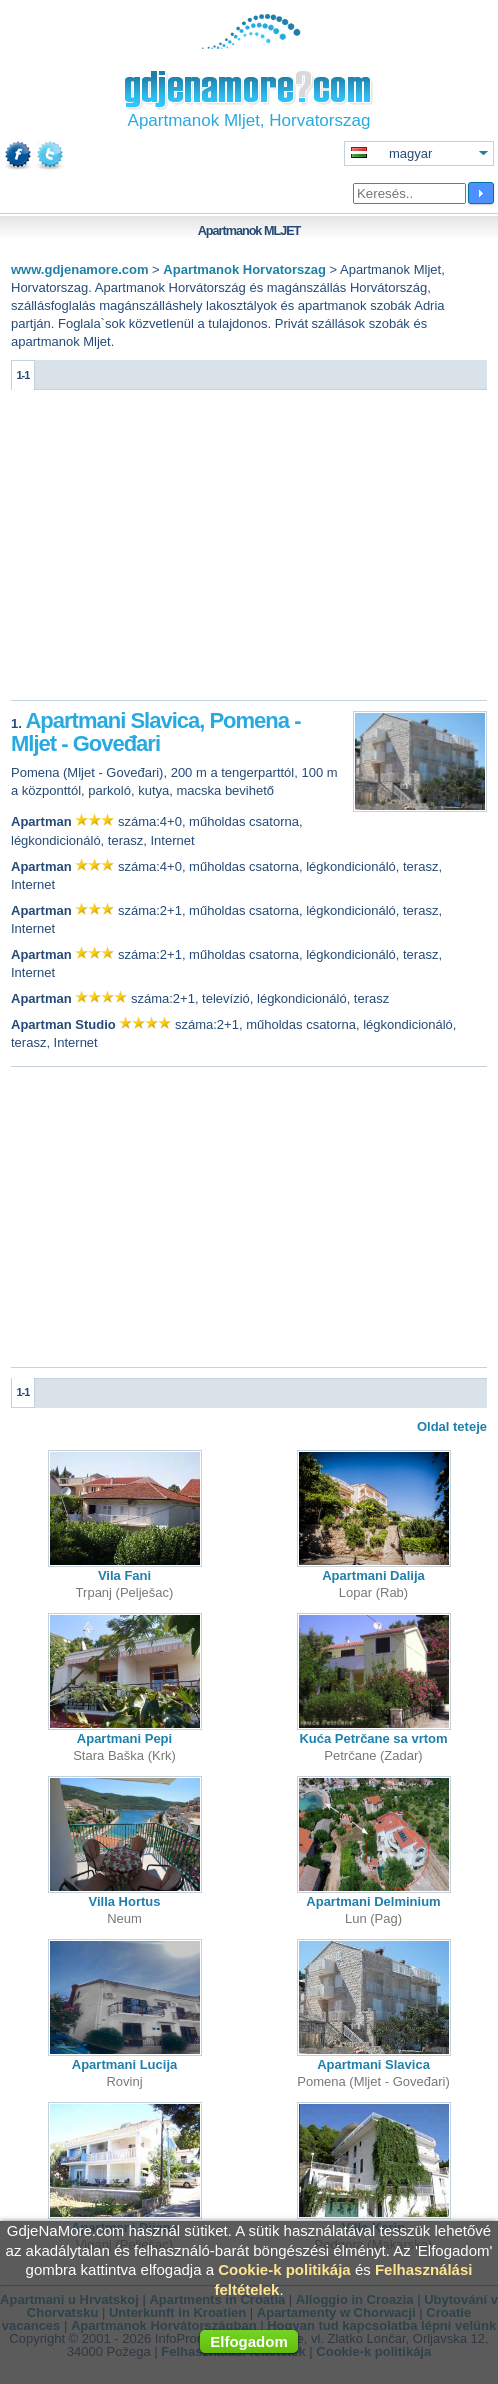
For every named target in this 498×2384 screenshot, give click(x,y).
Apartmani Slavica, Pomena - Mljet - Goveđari (155, 732)
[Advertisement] (249, 550)
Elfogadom (249, 2341)
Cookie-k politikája (284, 2269)
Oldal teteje (452, 1426)
